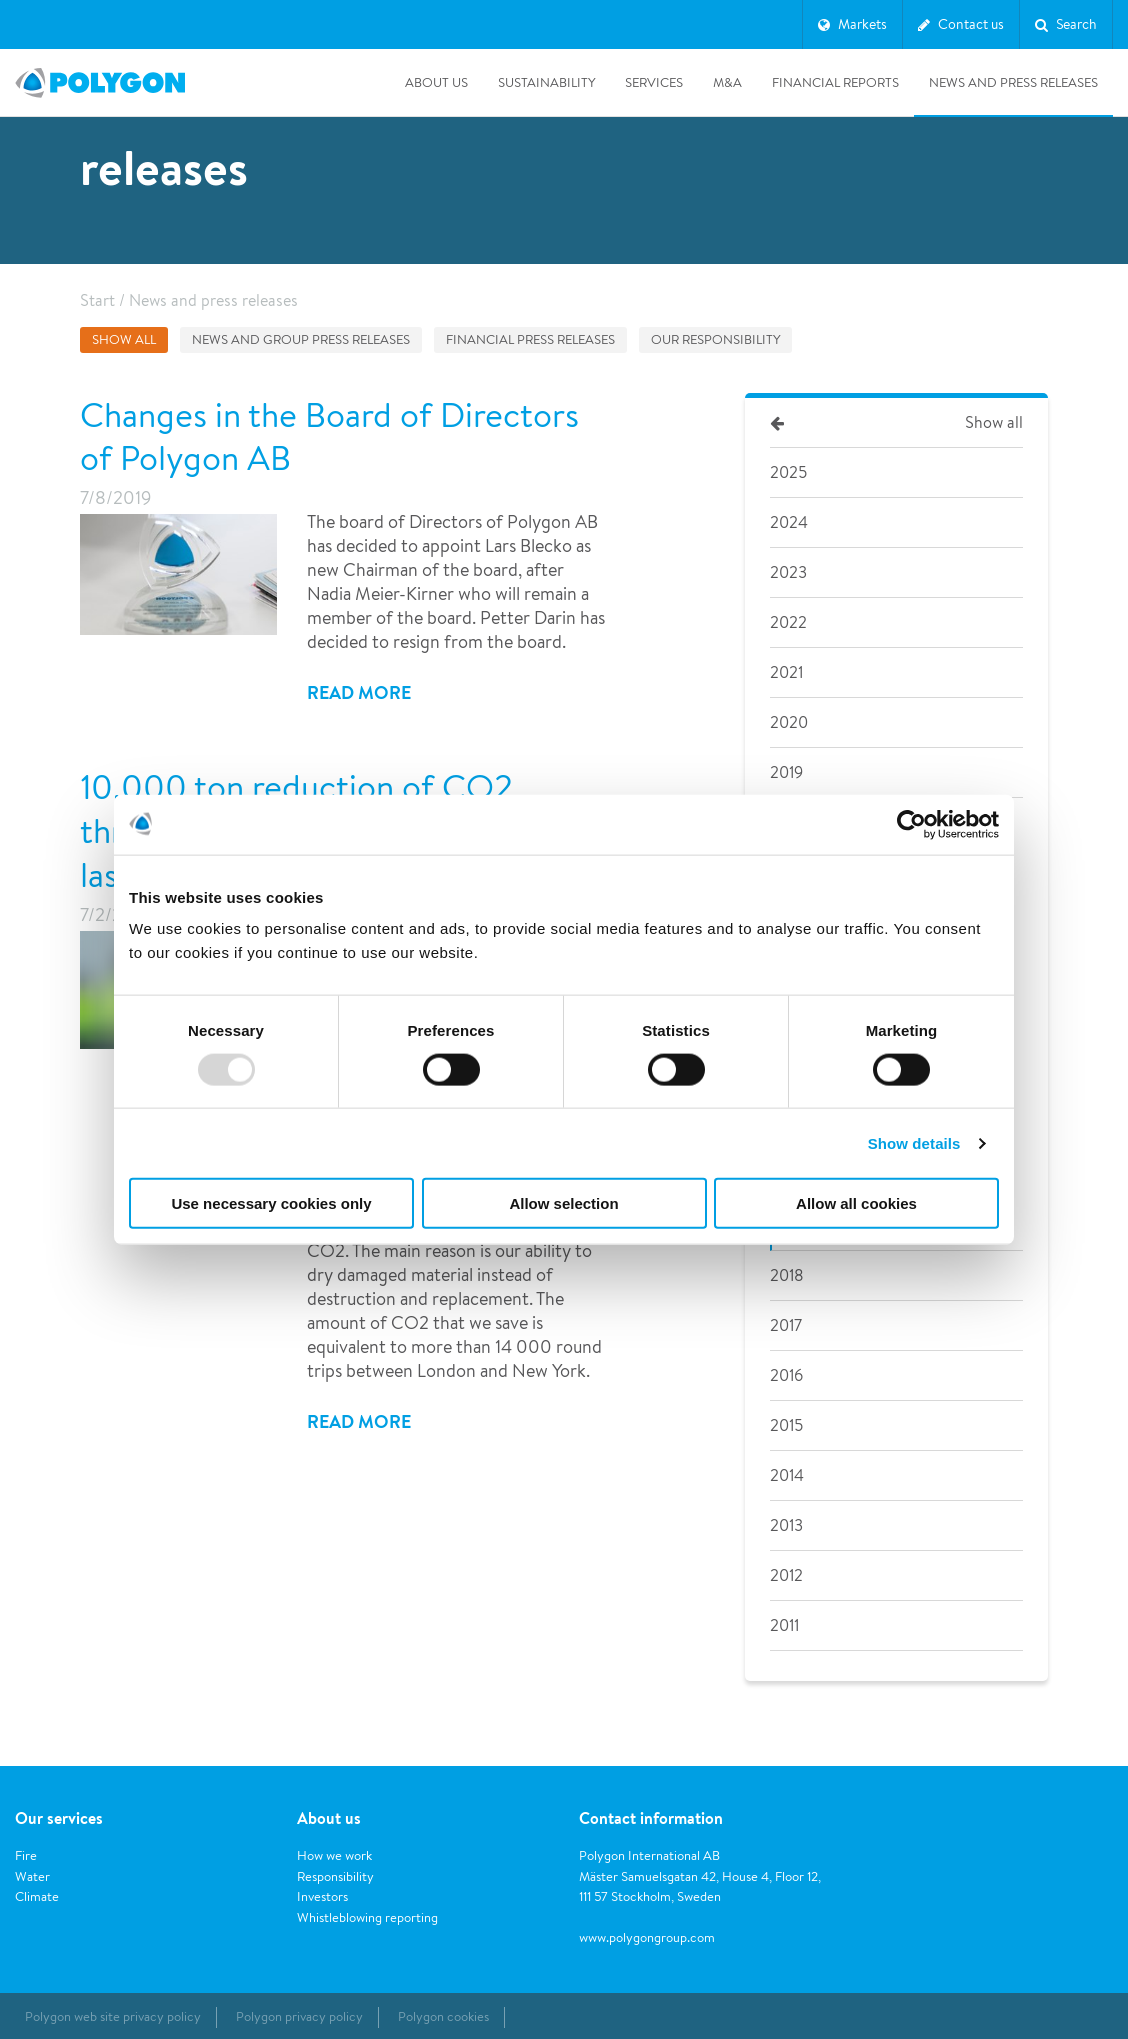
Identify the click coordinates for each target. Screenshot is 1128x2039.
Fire (26, 1855)
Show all (124, 339)
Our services (59, 1818)
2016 (786, 1375)
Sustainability (546, 82)
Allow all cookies (856, 1203)
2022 (788, 622)
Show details (914, 1142)
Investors (322, 1896)
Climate (37, 1896)
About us (436, 82)
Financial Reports (835, 82)
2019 (786, 772)
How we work (334, 1855)
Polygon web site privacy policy (113, 2016)
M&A (727, 82)
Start (97, 300)
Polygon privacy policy (299, 2016)
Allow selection (563, 1203)
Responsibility (335, 1876)
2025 (788, 472)
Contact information (651, 1818)
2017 (786, 1325)
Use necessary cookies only (271, 1203)
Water (32, 1876)
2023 (788, 572)
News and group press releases (301, 339)
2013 (786, 1525)
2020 (789, 722)
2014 (787, 1475)
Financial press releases (530, 339)
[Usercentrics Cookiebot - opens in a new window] (911, 824)
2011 (784, 1625)
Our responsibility (715, 339)
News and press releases (1013, 82)
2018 (787, 1275)
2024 (789, 522)
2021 (786, 672)
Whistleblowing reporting (367, 1917)
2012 (786, 1575)
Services (654, 82)
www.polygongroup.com (647, 1937)
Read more (359, 692)
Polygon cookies (443, 2016)
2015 (786, 1425)
